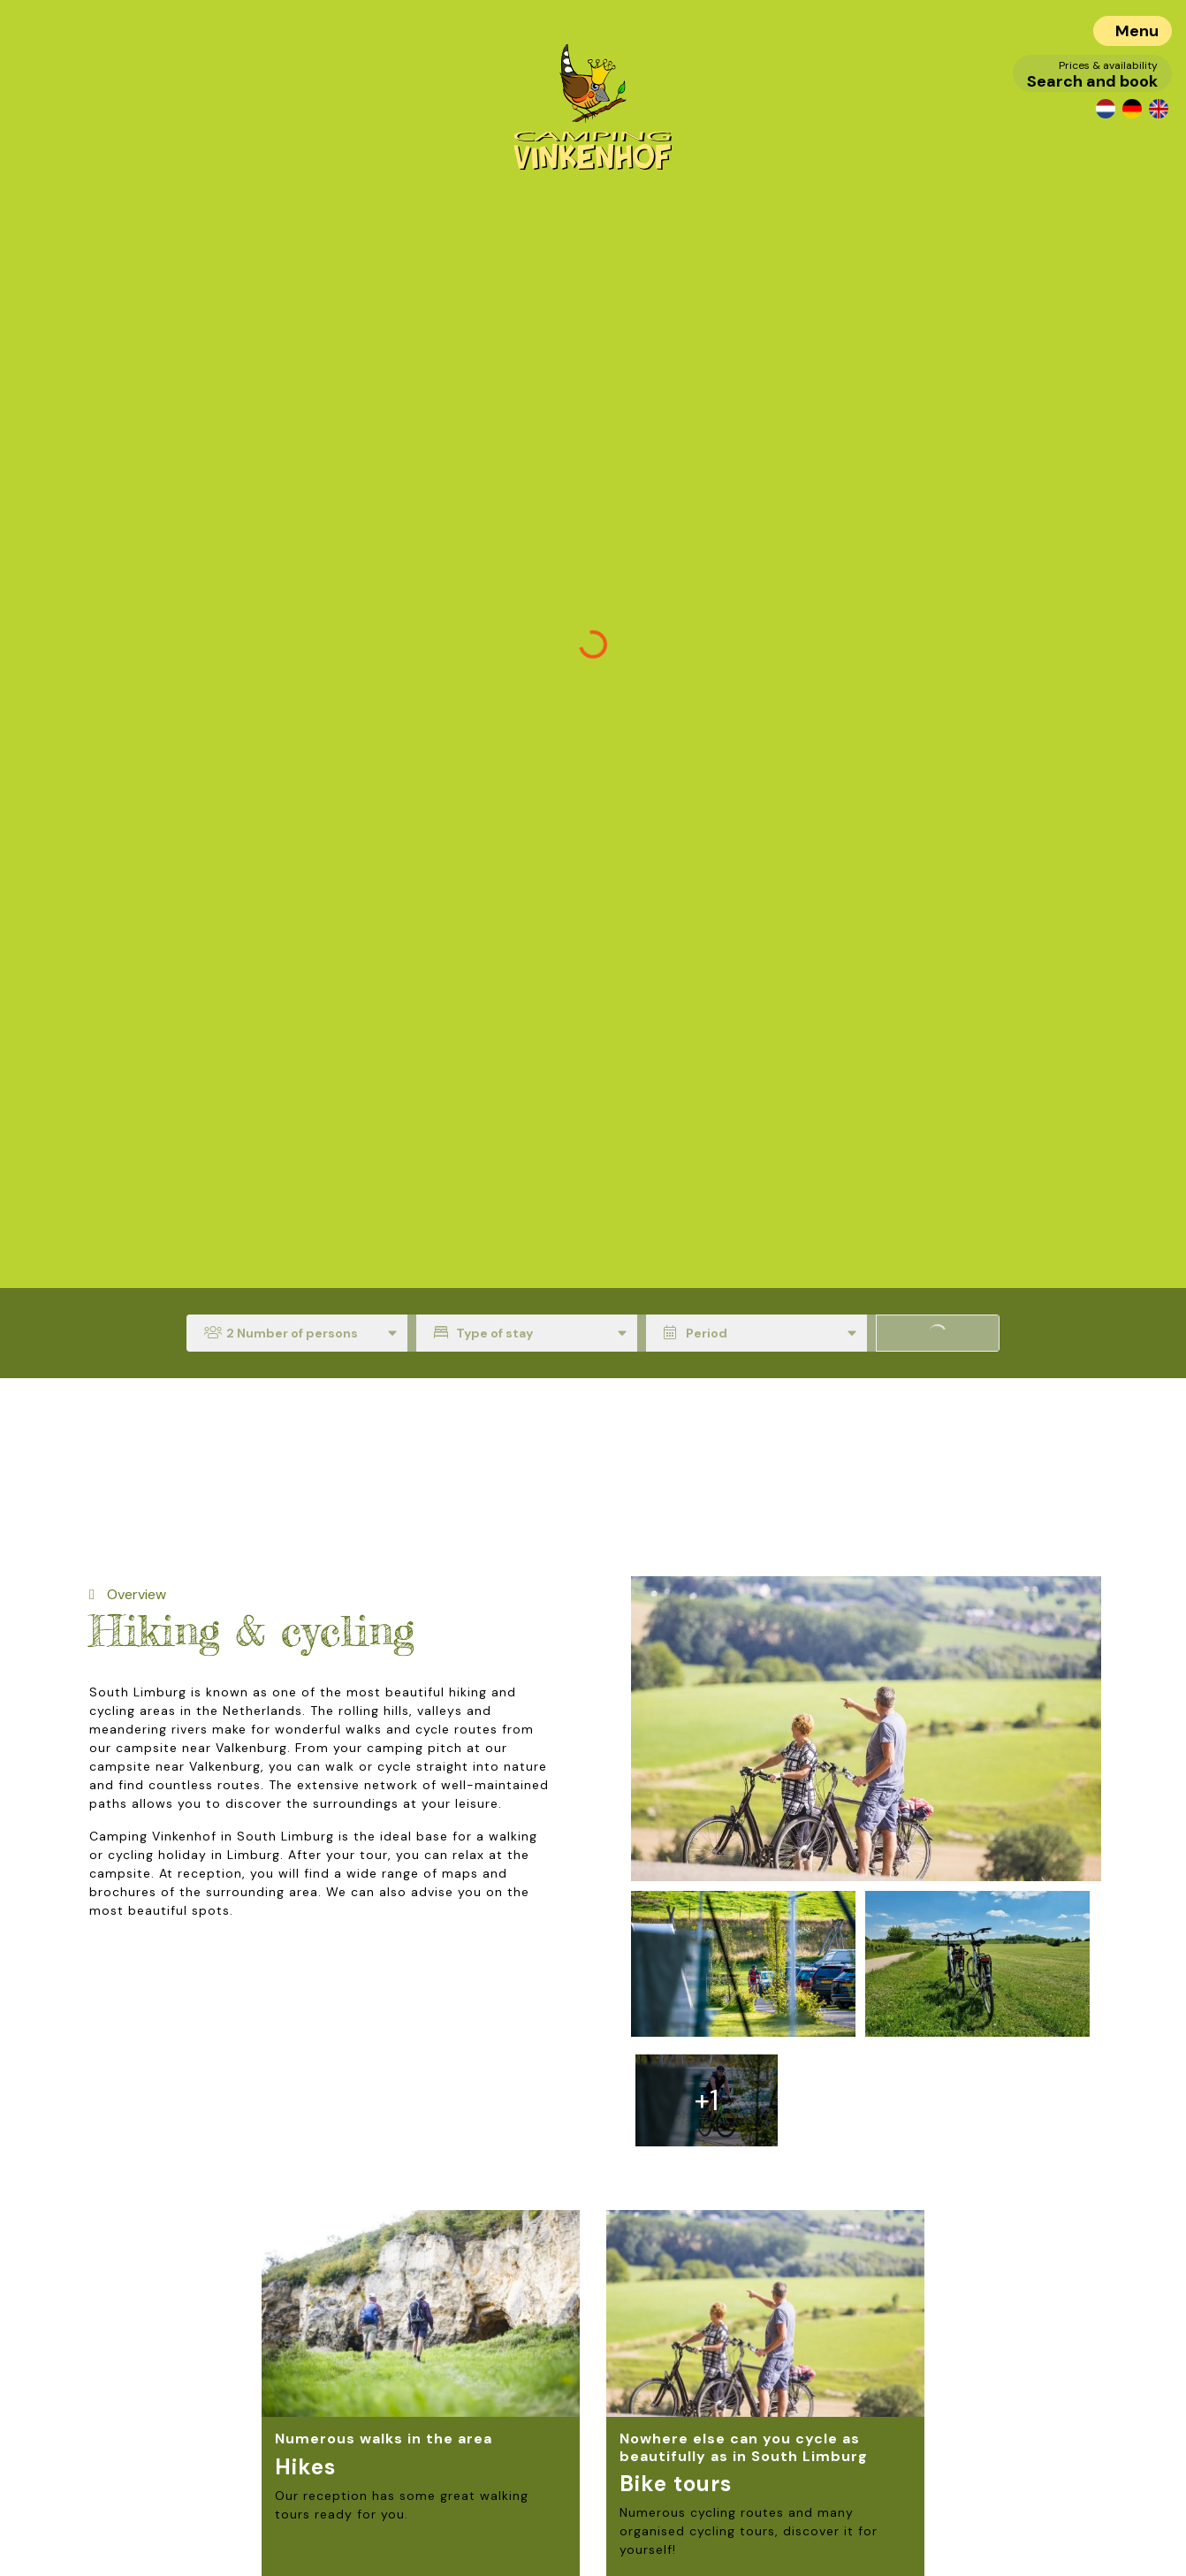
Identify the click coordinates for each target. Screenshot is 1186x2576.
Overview (134, 1594)
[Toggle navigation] (1132, 31)
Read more (344, 2479)
